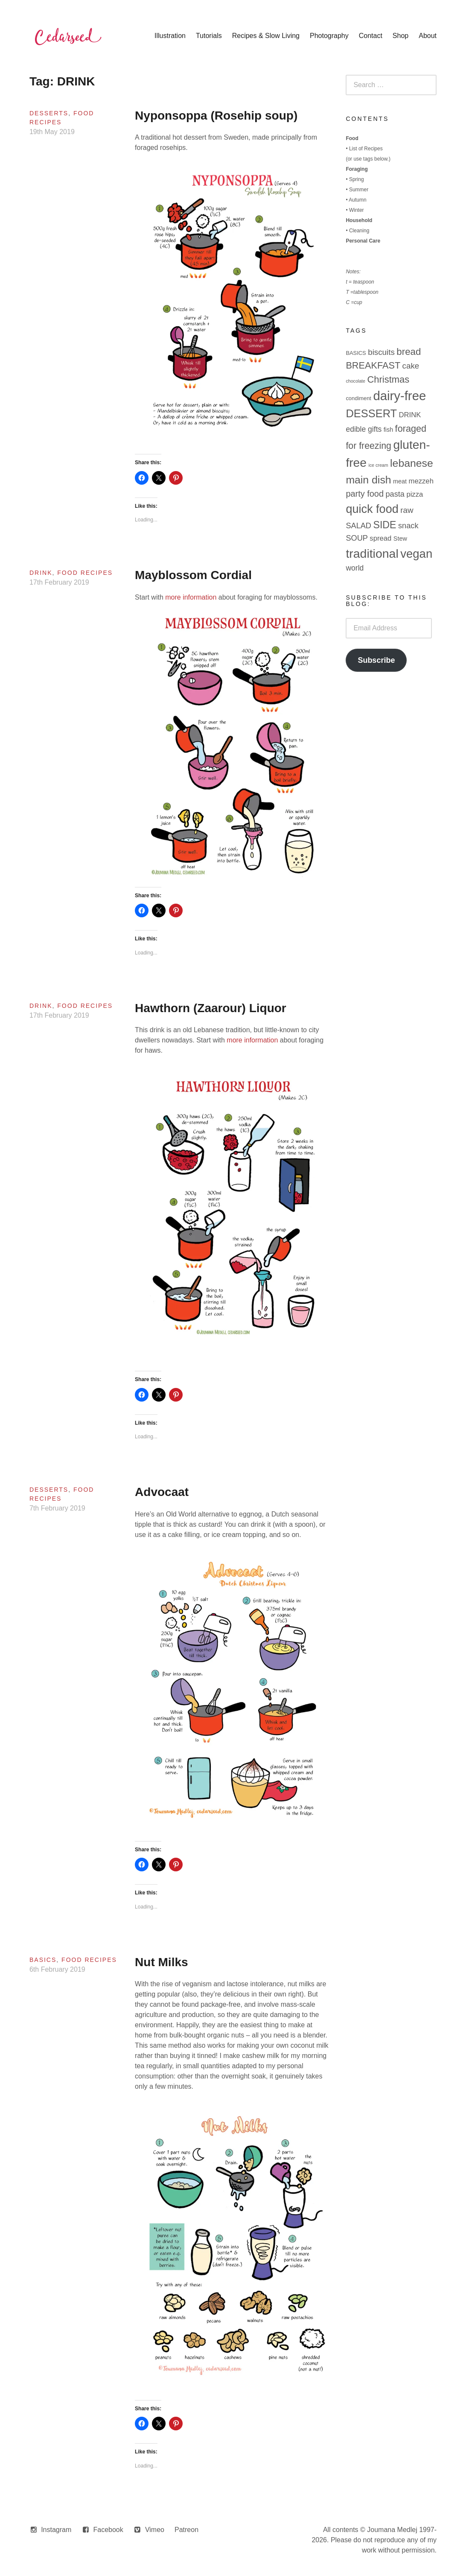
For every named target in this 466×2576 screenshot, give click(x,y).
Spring (356, 179)
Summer (358, 190)
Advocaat (162, 1492)
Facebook (108, 2529)
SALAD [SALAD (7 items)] (358, 525)
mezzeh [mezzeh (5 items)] (421, 481)
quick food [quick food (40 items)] (372, 508)
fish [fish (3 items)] (388, 429)
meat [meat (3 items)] (400, 481)
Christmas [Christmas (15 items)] (388, 379)
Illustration (170, 35)
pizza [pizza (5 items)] (414, 494)
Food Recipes (85, 572)
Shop (400, 35)
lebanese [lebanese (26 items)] (411, 463)
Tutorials (209, 35)
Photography (329, 35)
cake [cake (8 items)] (410, 365)
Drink (40, 572)
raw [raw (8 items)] (406, 510)
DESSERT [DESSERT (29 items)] (371, 413)
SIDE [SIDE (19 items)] (384, 524)
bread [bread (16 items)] (408, 351)
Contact (370, 35)
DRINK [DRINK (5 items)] (410, 415)
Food (352, 138)
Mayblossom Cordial (193, 575)
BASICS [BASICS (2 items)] (356, 353)
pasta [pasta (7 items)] (394, 494)
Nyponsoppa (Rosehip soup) (216, 115)
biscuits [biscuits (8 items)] (381, 352)
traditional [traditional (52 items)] (372, 553)
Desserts (48, 113)
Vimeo (154, 2529)
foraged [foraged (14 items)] (411, 428)
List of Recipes (366, 149)
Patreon (186, 2529)
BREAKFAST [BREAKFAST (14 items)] (373, 365)
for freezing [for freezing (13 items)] (368, 446)
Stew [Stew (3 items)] (400, 538)
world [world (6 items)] (355, 568)
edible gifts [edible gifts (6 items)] (364, 429)
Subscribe (376, 660)
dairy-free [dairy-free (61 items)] (399, 396)
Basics (42, 1959)
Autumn (357, 200)
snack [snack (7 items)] (408, 525)
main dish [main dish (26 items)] (368, 480)
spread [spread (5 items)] (380, 538)
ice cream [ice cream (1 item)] (378, 465)
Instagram (56, 2529)
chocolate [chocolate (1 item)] (355, 380)
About (428, 35)
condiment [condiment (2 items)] (358, 398)
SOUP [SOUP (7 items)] (357, 538)
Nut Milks (161, 1962)
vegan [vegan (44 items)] (416, 553)
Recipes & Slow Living (266, 35)
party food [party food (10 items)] (365, 493)
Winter (356, 210)
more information (190, 597)
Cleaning (359, 231)
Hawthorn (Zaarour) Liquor (210, 1008)
